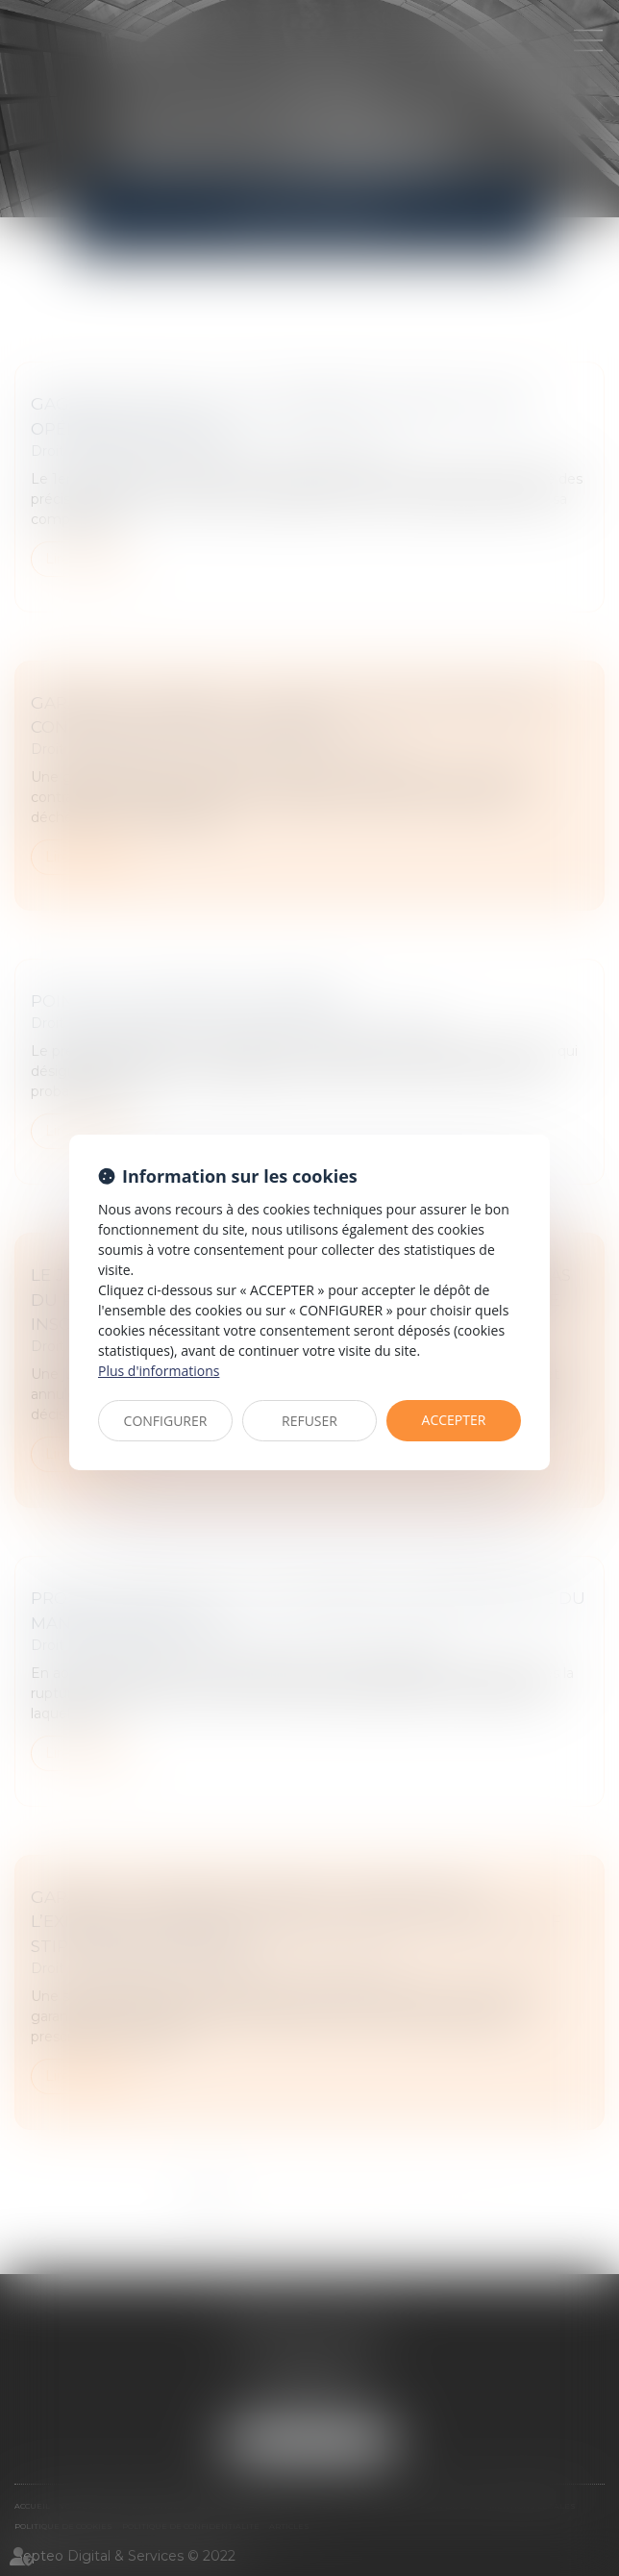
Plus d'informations (158, 1371)
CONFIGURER (166, 1421)
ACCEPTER (454, 1420)
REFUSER (309, 1421)
